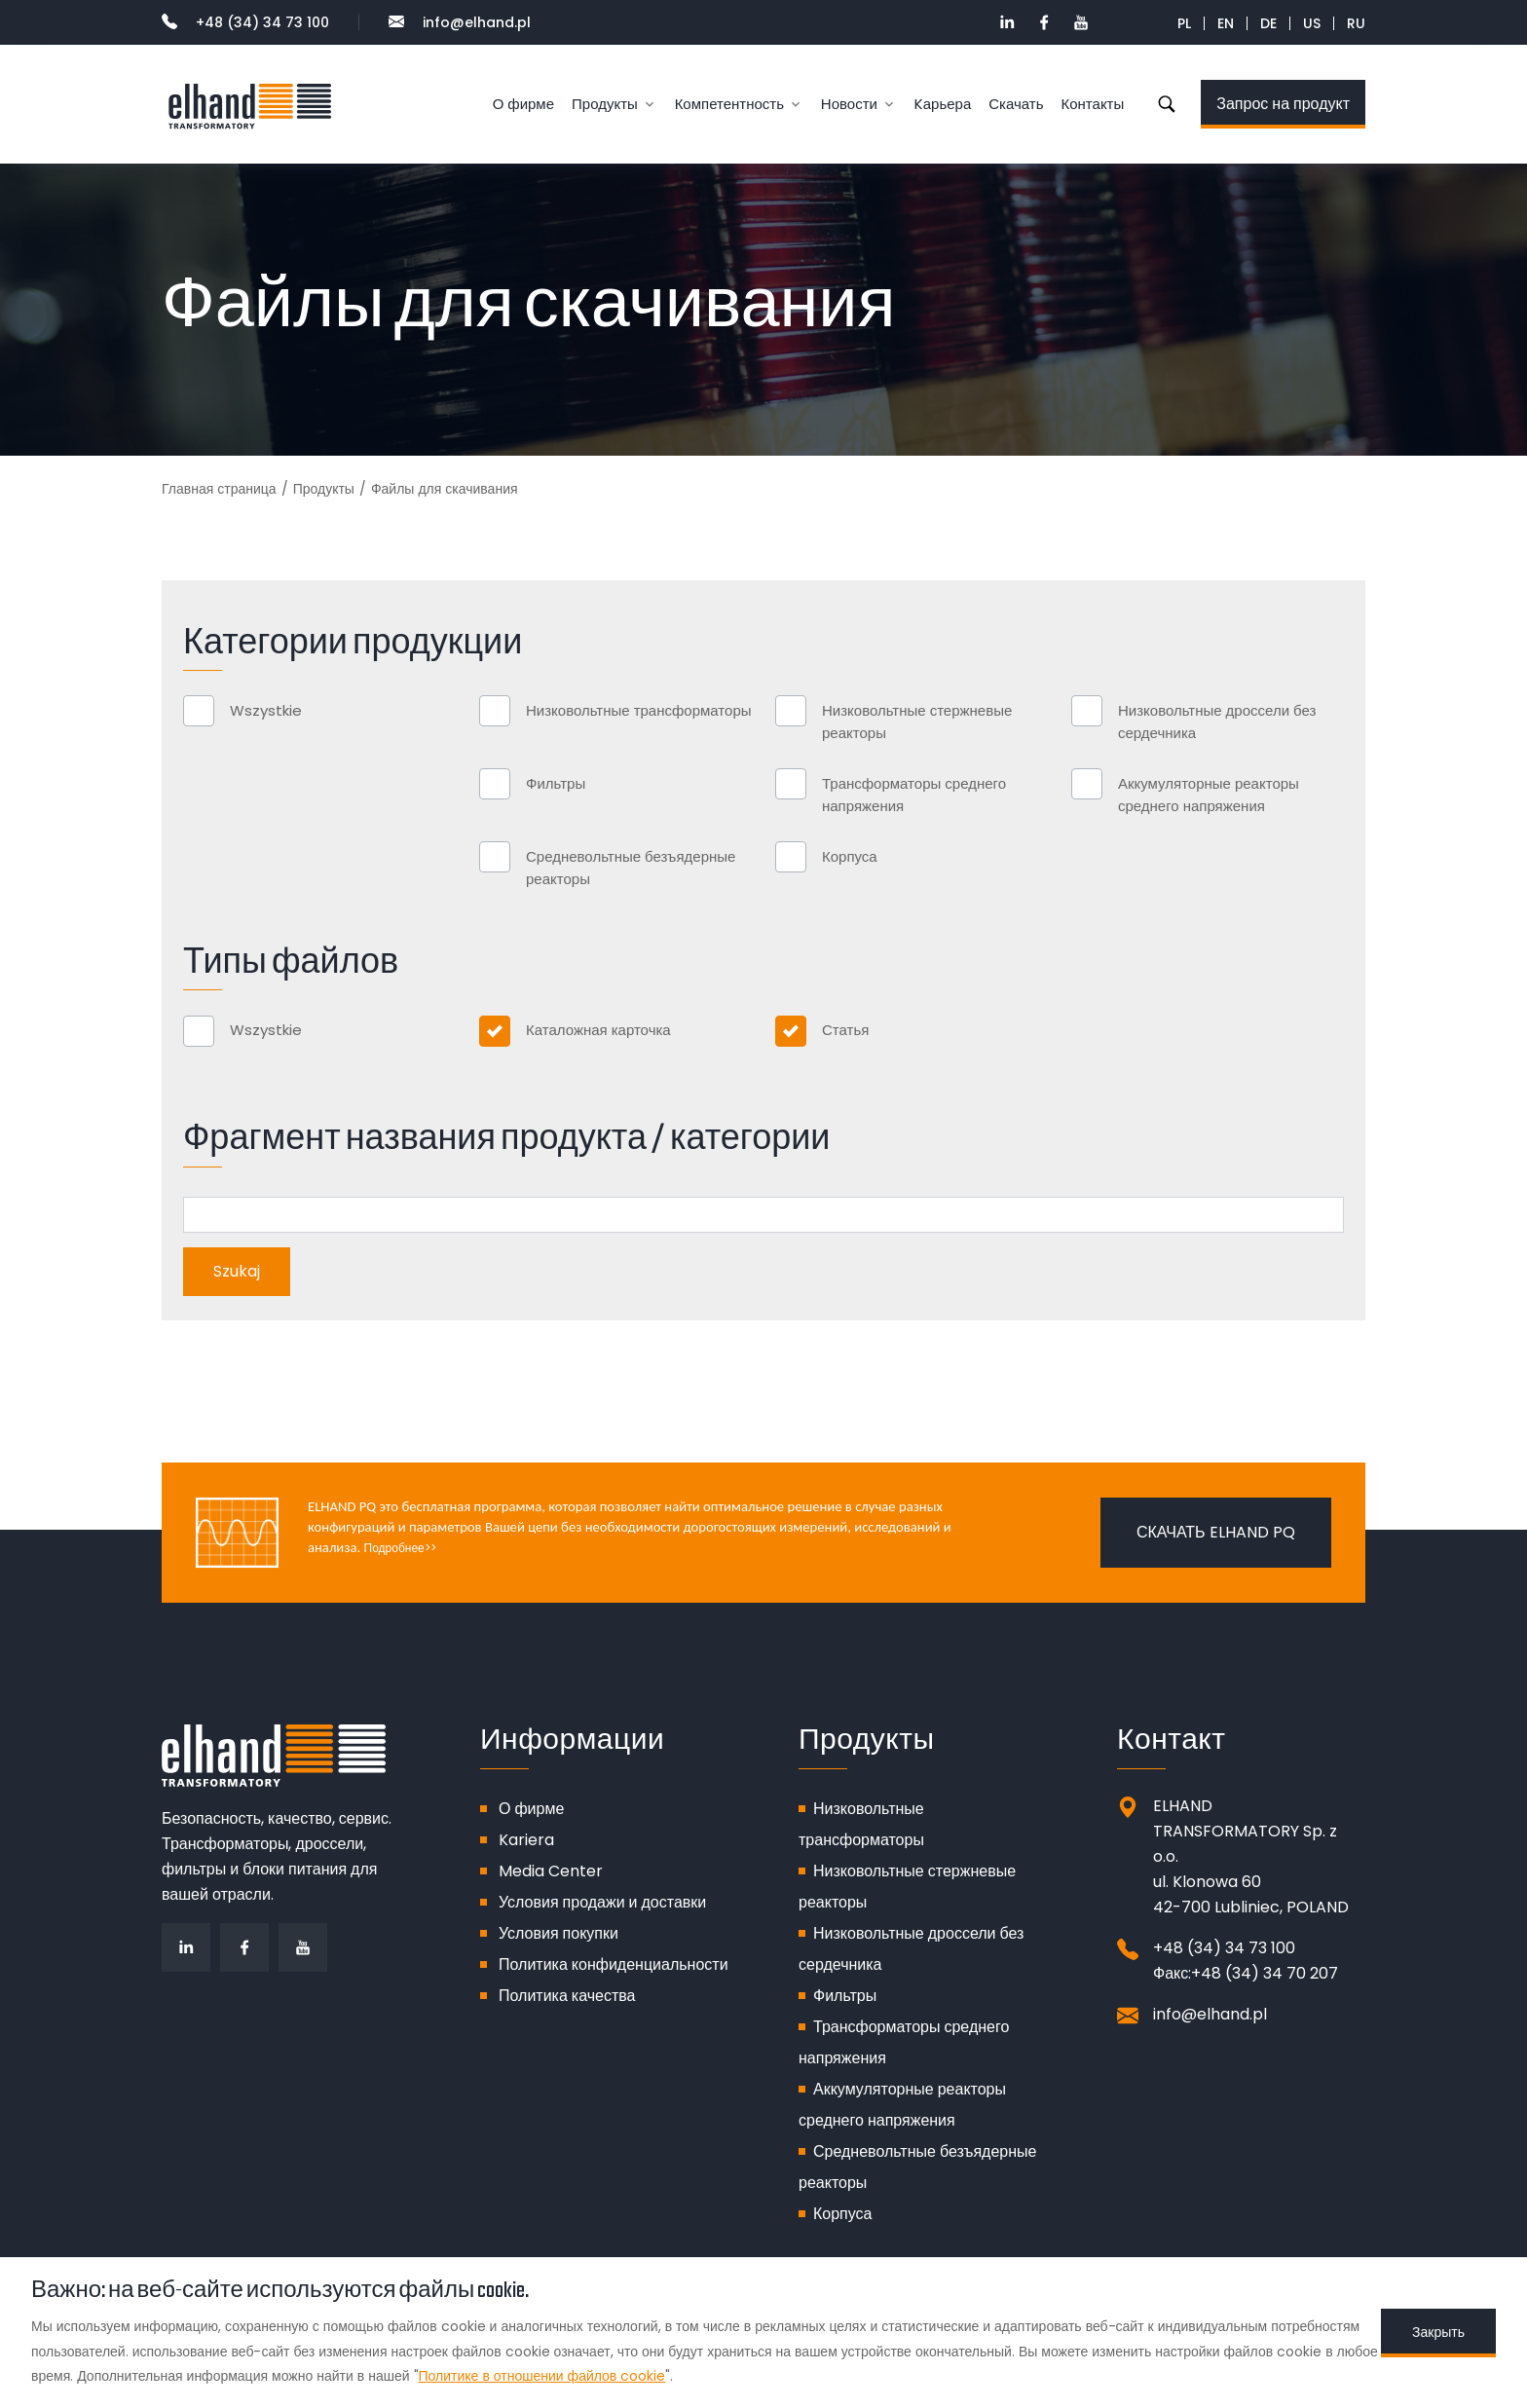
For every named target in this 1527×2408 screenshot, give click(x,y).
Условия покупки (558, 1933)
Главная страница (219, 489)
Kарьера (943, 103)
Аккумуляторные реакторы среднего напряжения (1208, 794)
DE (1268, 23)
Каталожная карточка (598, 1029)
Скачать (1015, 103)
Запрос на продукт (1283, 104)
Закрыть (1438, 2332)
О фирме (523, 103)
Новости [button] (849, 103)
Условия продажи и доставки (602, 1902)
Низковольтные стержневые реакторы (917, 721)
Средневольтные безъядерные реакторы (630, 867)
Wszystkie (266, 710)
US (1312, 23)
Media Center (551, 1871)
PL (1184, 23)
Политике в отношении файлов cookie (542, 2376)
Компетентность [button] (729, 103)
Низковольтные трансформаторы (639, 710)
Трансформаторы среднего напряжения (914, 794)
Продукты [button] (605, 103)
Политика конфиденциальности (613, 1964)
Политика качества (567, 1995)
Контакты (1092, 103)
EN (1225, 23)
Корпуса (849, 856)
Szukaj (1166, 104)
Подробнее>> (400, 1547)
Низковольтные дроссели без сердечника (1217, 721)
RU (1356, 23)
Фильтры (555, 783)
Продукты (323, 489)
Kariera (526, 1840)
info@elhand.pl (460, 22)
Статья (845, 1029)
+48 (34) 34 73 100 (245, 22)
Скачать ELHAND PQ (1215, 1532)
